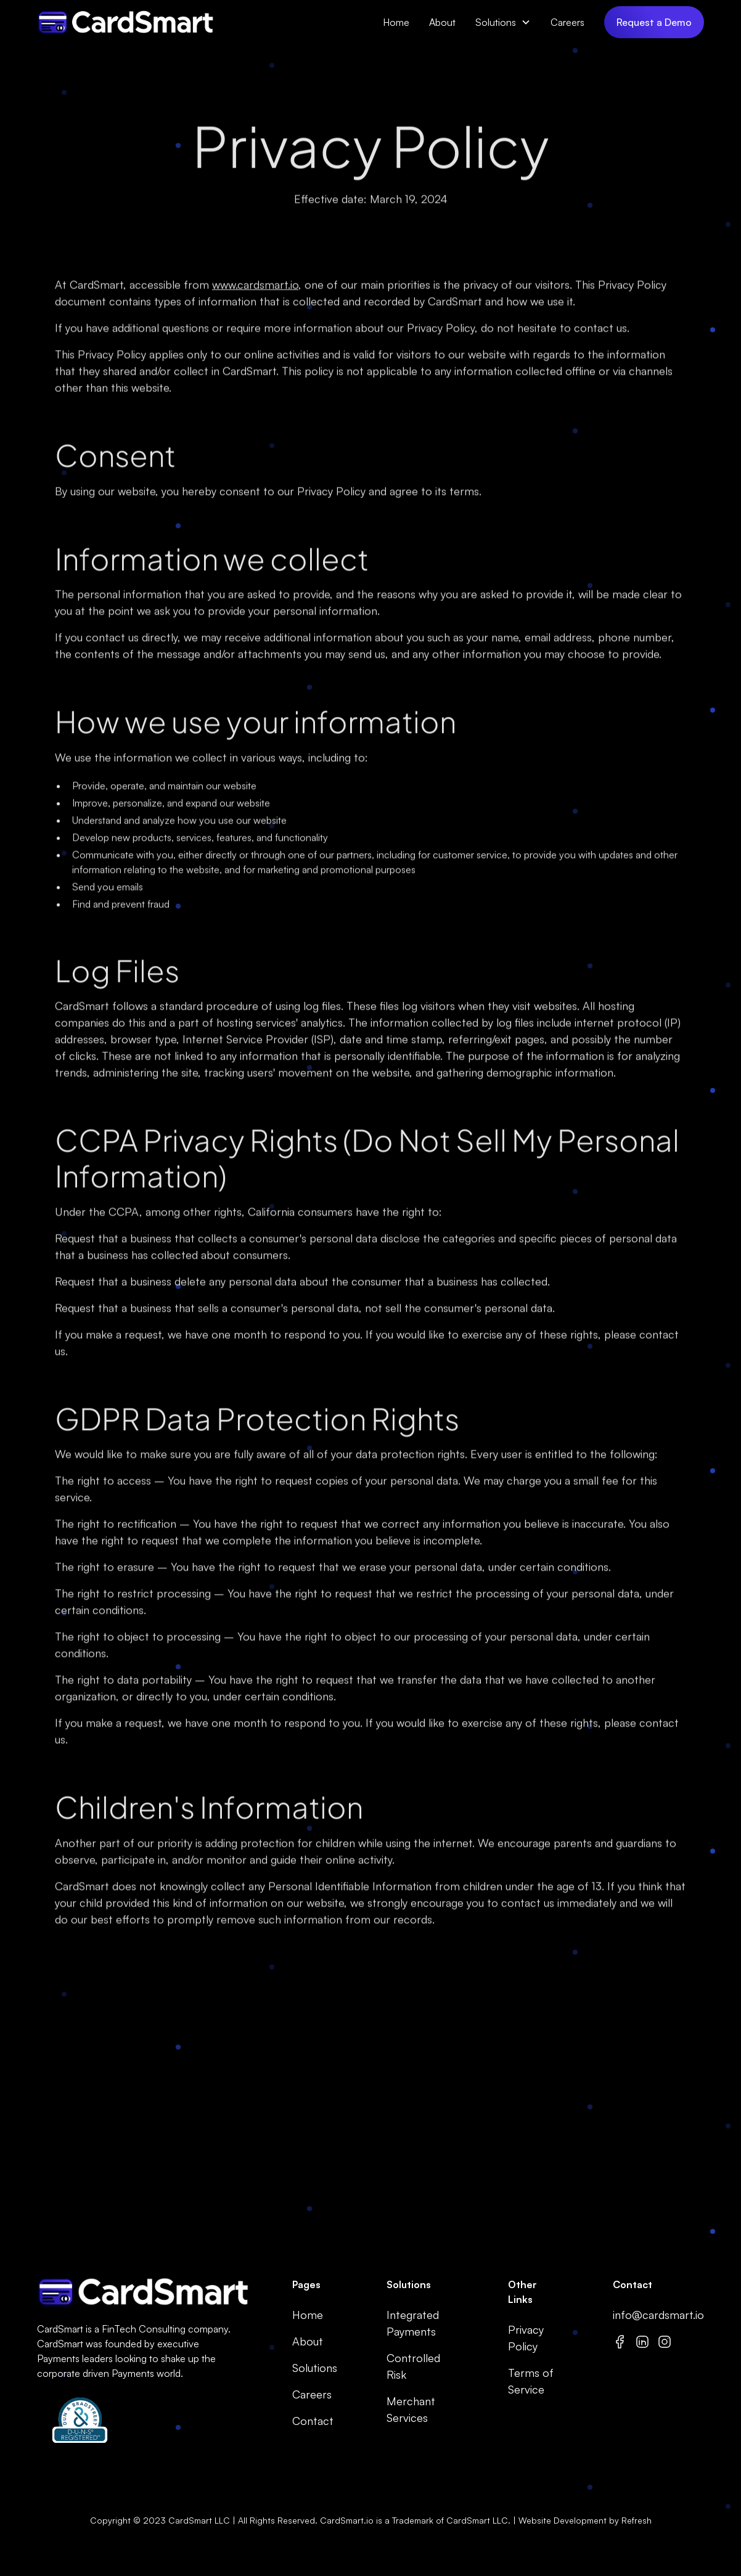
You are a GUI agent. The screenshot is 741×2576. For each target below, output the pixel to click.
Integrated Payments (413, 2323)
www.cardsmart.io (255, 289)
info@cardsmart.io (658, 2314)
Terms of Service (531, 2381)
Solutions (495, 22)
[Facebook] (620, 2341)
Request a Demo (654, 22)
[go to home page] (140, 2292)
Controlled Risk (413, 2366)
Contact (313, 2420)
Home (396, 22)
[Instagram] (664, 2341)
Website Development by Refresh (585, 2520)
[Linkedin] (642, 2341)
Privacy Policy (526, 2338)
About (442, 22)
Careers (567, 22)
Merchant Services (411, 2409)
